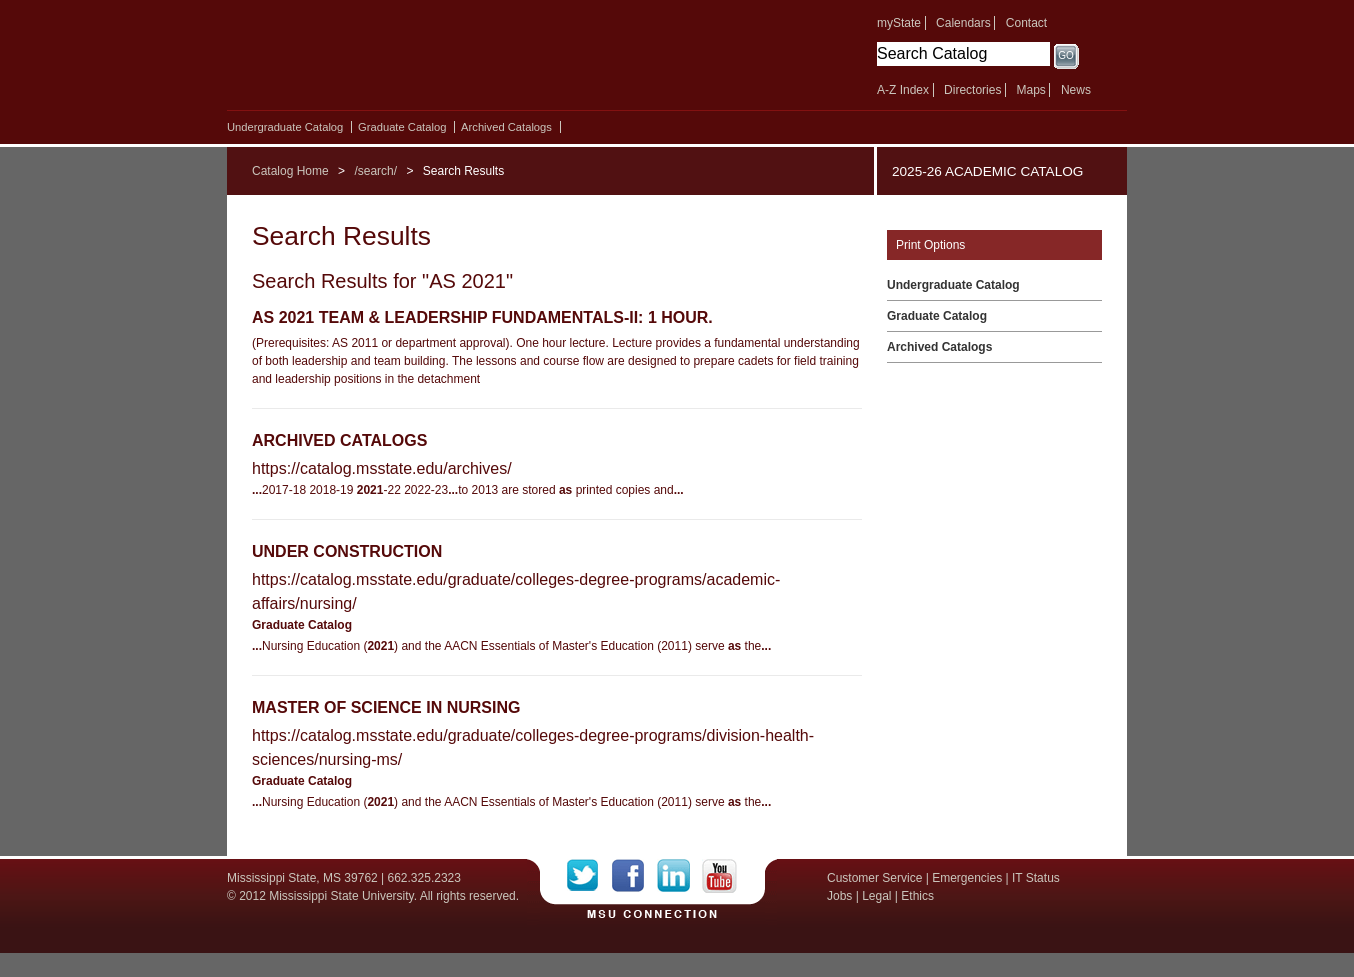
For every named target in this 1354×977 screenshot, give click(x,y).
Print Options (930, 245)
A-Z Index (903, 90)
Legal (876, 896)
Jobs (839, 896)
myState (899, 23)
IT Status (1036, 878)
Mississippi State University (399, 60)
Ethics (917, 896)
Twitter (589, 876)
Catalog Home (290, 171)
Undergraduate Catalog (285, 127)
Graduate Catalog (402, 127)
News (1076, 90)
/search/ (375, 171)
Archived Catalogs (506, 127)
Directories (972, 90)
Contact (1026, 23)
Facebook (634, 876)
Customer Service (874, 878)
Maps (1030, 90)
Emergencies (967, 878)
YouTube (719, 876)
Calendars (963, 23)
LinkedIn (679, 876)
